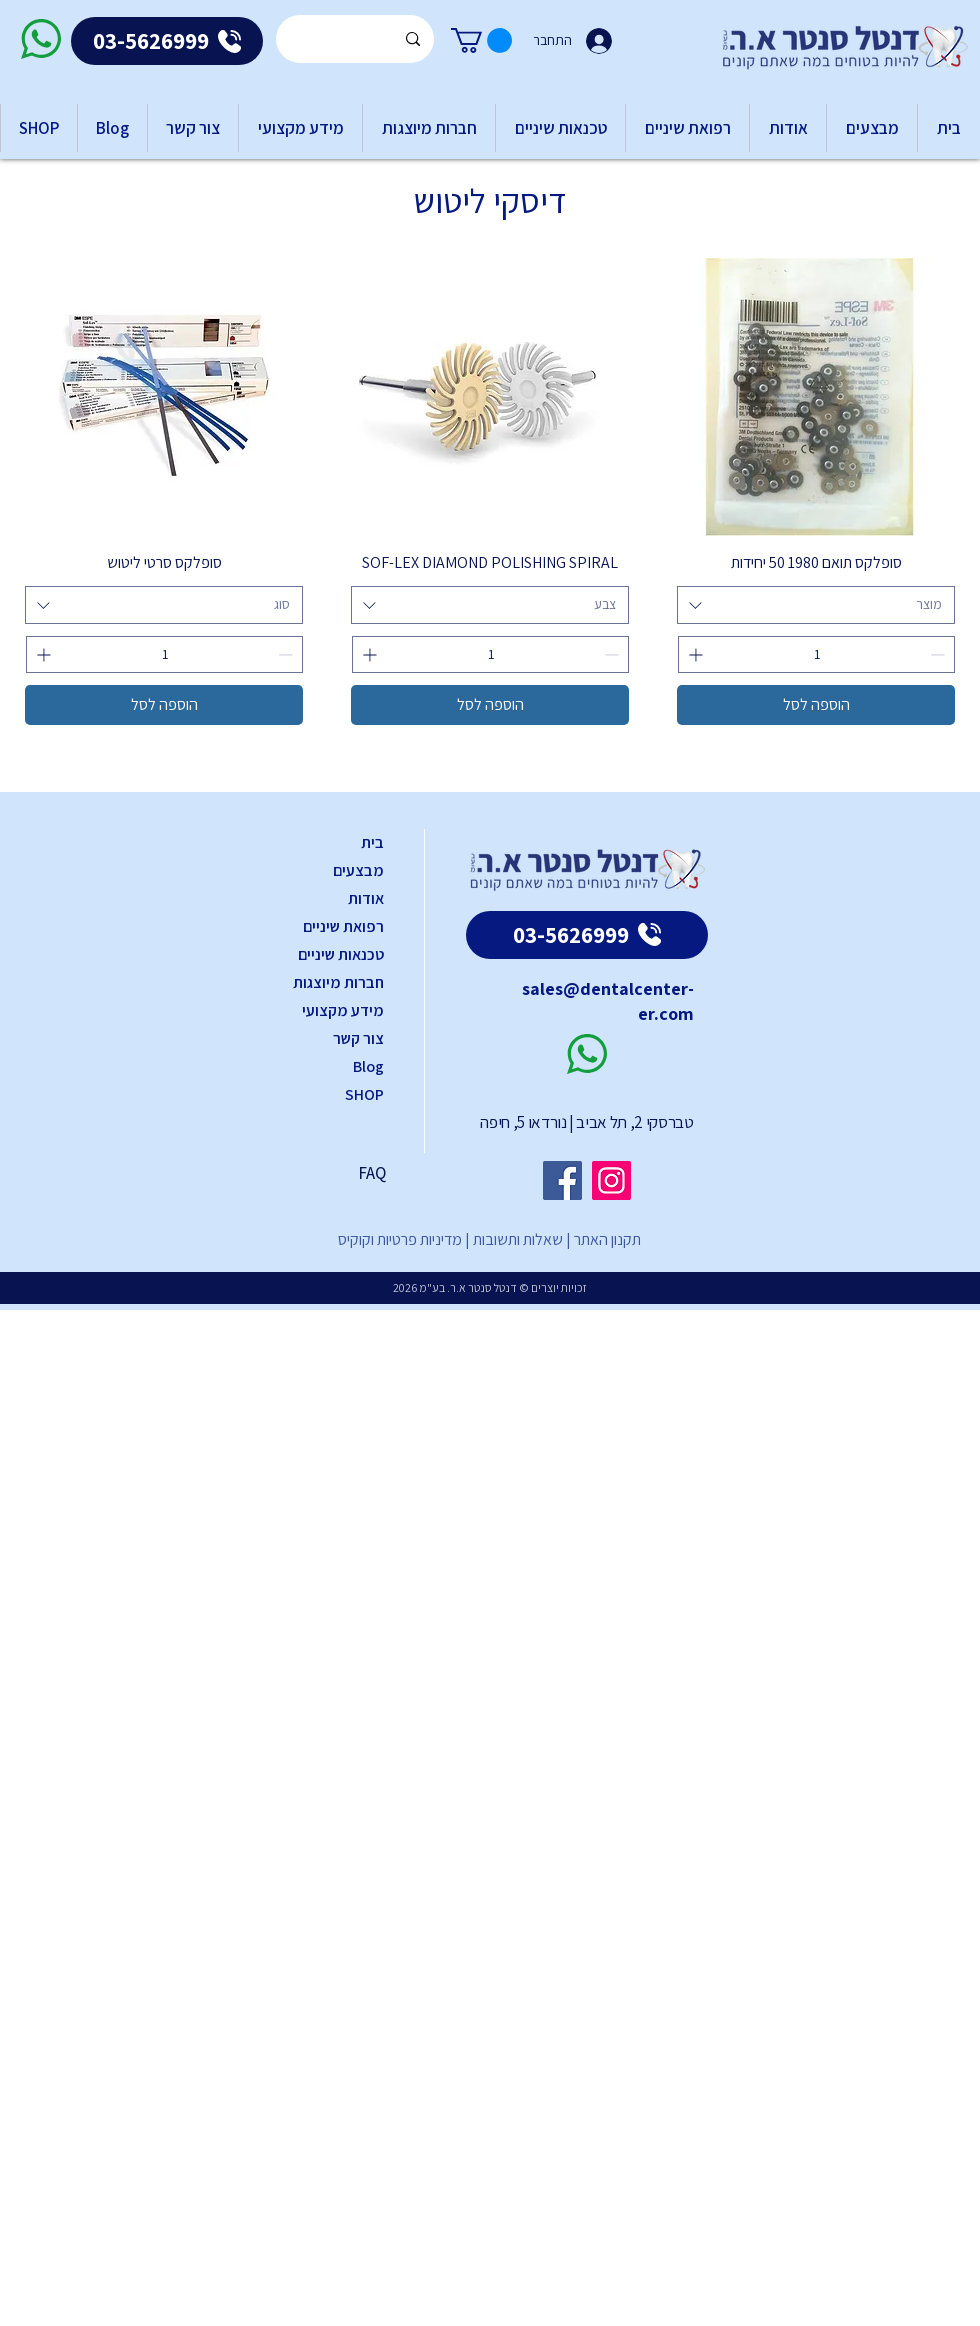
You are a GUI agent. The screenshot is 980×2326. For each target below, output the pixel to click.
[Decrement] (939, 654)
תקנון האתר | (602, 1239)
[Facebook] (562, 1180)
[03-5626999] (167, 41)
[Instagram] (611, 1180)
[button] (481, 40)
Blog (368, 1066)
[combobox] (816, 605)
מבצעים (358, 870)
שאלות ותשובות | (512, 1239)
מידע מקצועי (343, 1010)
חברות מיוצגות (338, 982)
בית (372, 842)
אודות (366, 898)
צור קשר (358, 1038)
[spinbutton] (816, 654)
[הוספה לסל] (816, 705)
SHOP (364, 1094)
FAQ (372, 1173)
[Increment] (693, 654)
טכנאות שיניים (341, 954)
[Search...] (356, 39)
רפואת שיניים (343, 926)
